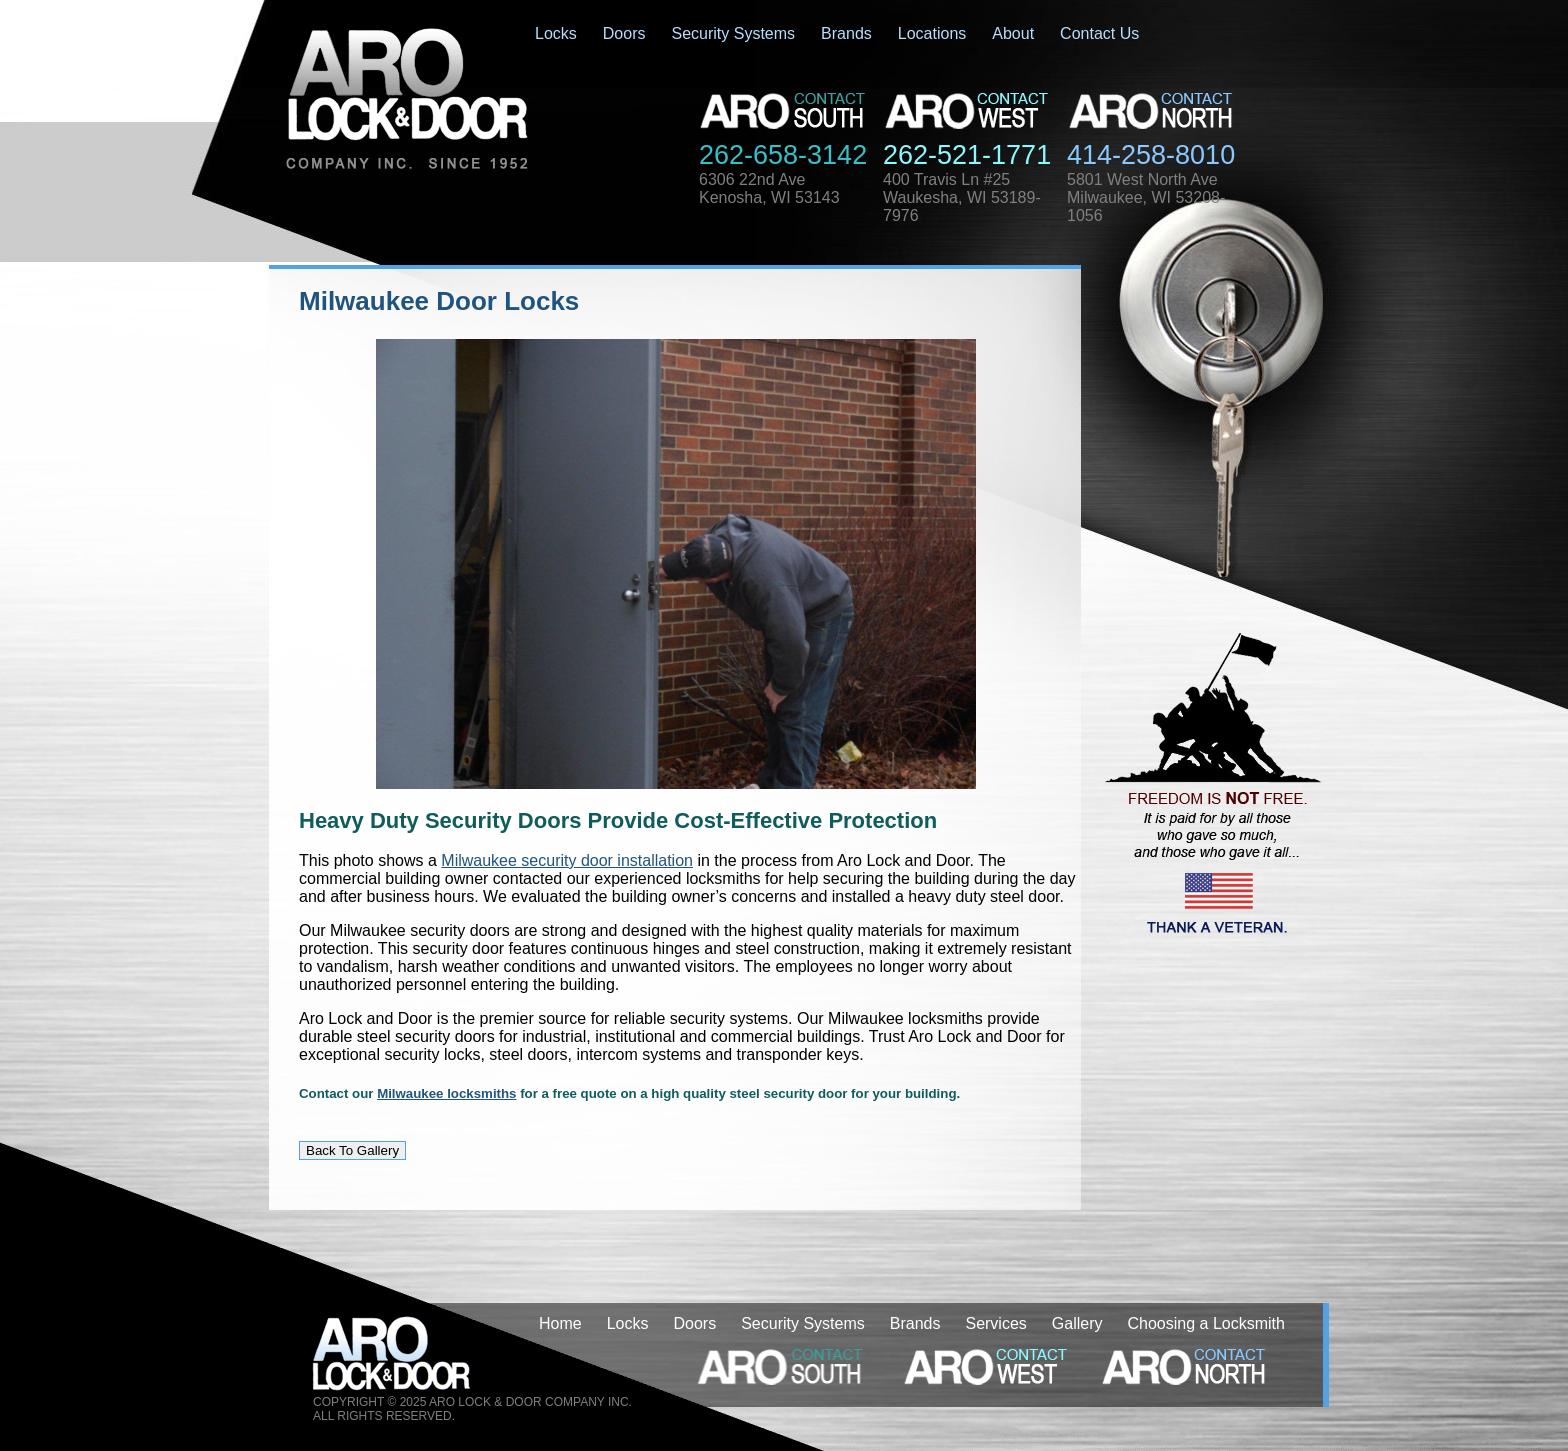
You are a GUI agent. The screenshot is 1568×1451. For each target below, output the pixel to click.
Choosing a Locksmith (1206, 1323)
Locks (556, 33)
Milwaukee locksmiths (446, 1093)
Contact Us (1099, 33)
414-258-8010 (1151, 155)
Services (995, 1323)
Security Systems (733, 33)
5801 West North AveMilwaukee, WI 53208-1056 (1146, 197)
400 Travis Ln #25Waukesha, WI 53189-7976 (962, 197)
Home (560, 1323)
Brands (846, 33)
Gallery (1077, 1323)
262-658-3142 (783, 155)
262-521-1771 (967, 155)
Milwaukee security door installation (567, 860)
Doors (624, 33)
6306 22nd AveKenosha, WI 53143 (769, 188)
